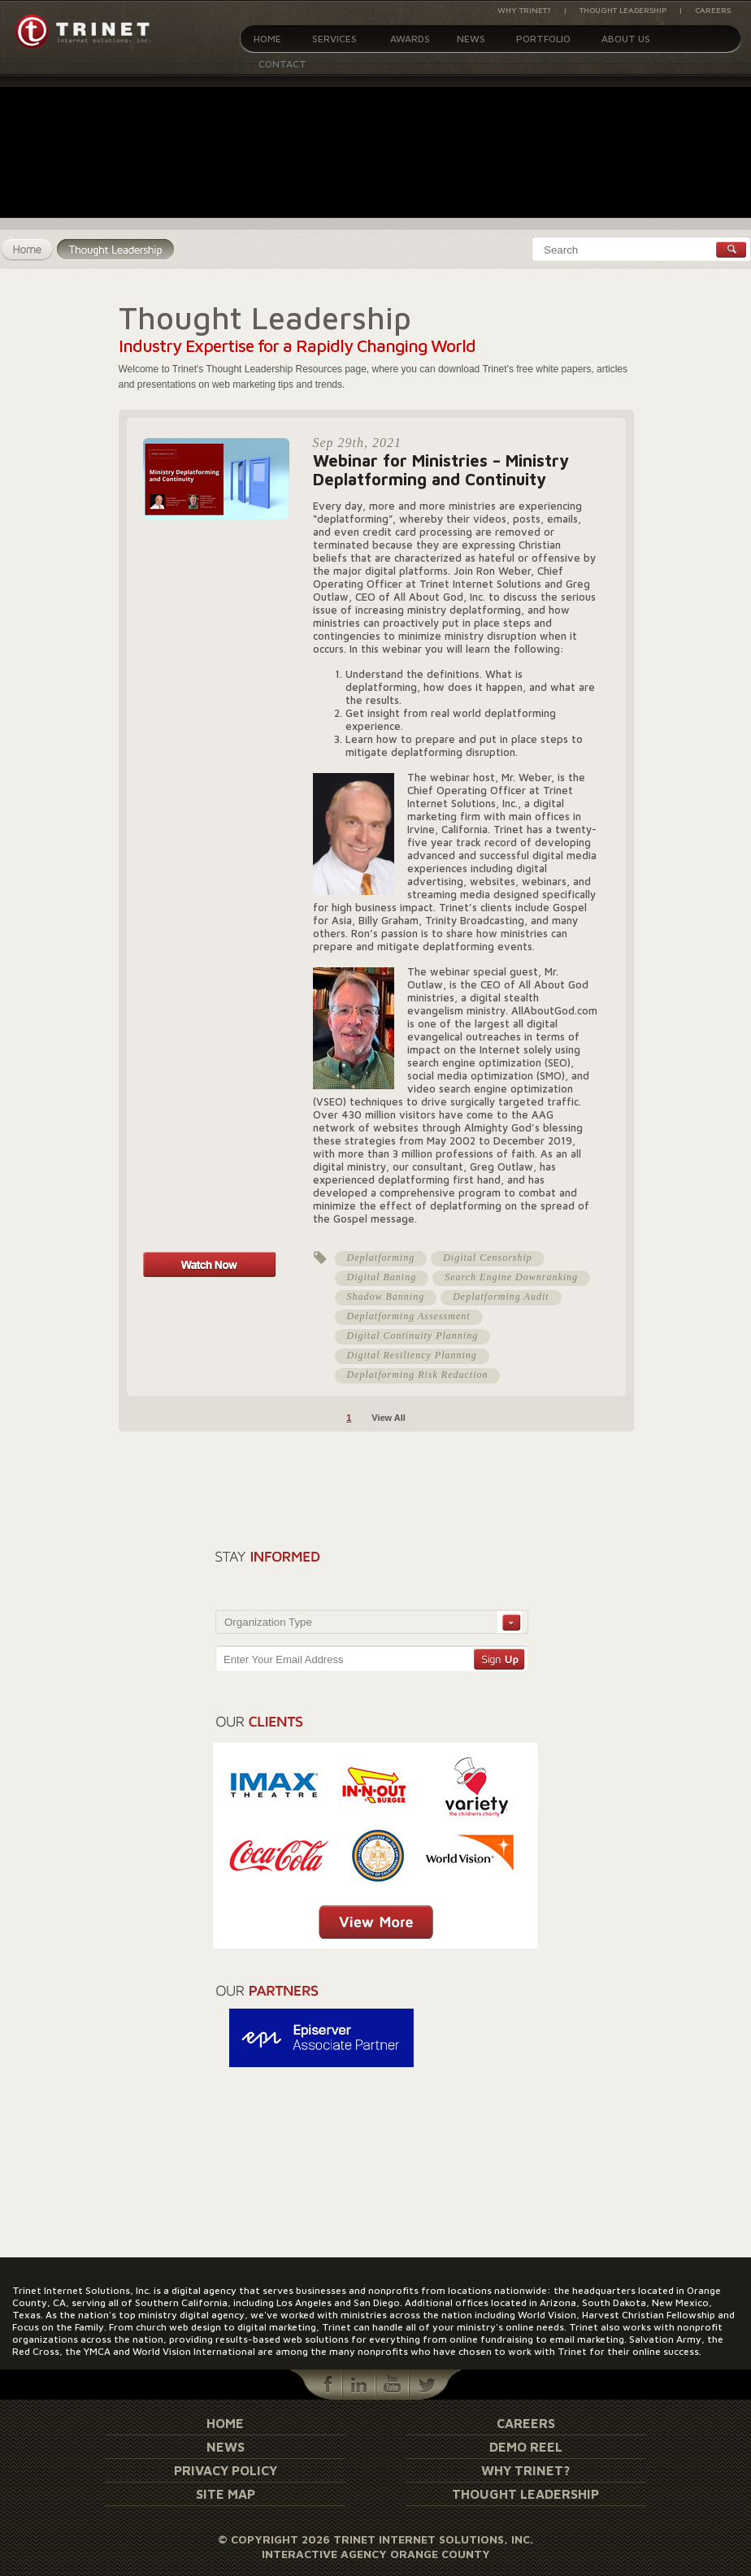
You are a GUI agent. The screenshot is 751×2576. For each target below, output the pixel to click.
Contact (282, 64)
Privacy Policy (225, 2470)
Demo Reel (525, 2446)
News (471, 39)
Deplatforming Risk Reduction (417, 1374)
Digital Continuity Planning (413, 1335)
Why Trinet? (524, 10)
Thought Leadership (623, 10)
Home (267, 39)
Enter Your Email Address (283, 1659)
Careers (713, 10)
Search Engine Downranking (511, 1277)
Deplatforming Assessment (409, 1316)
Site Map (225, 2494)
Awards (410, 39)
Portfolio (543, 39)
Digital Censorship (487, 1257)
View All (388, 1418)
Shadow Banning (386, 1296)
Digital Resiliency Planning (412, 1355)
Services (334, 39)
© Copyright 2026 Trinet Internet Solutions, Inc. (375, 2539)
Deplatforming (381, 1257)
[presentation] (436, 1574)
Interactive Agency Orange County (376, 2554)
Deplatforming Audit (501, 1296)
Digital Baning (382, 1277)
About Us (625, 39)
